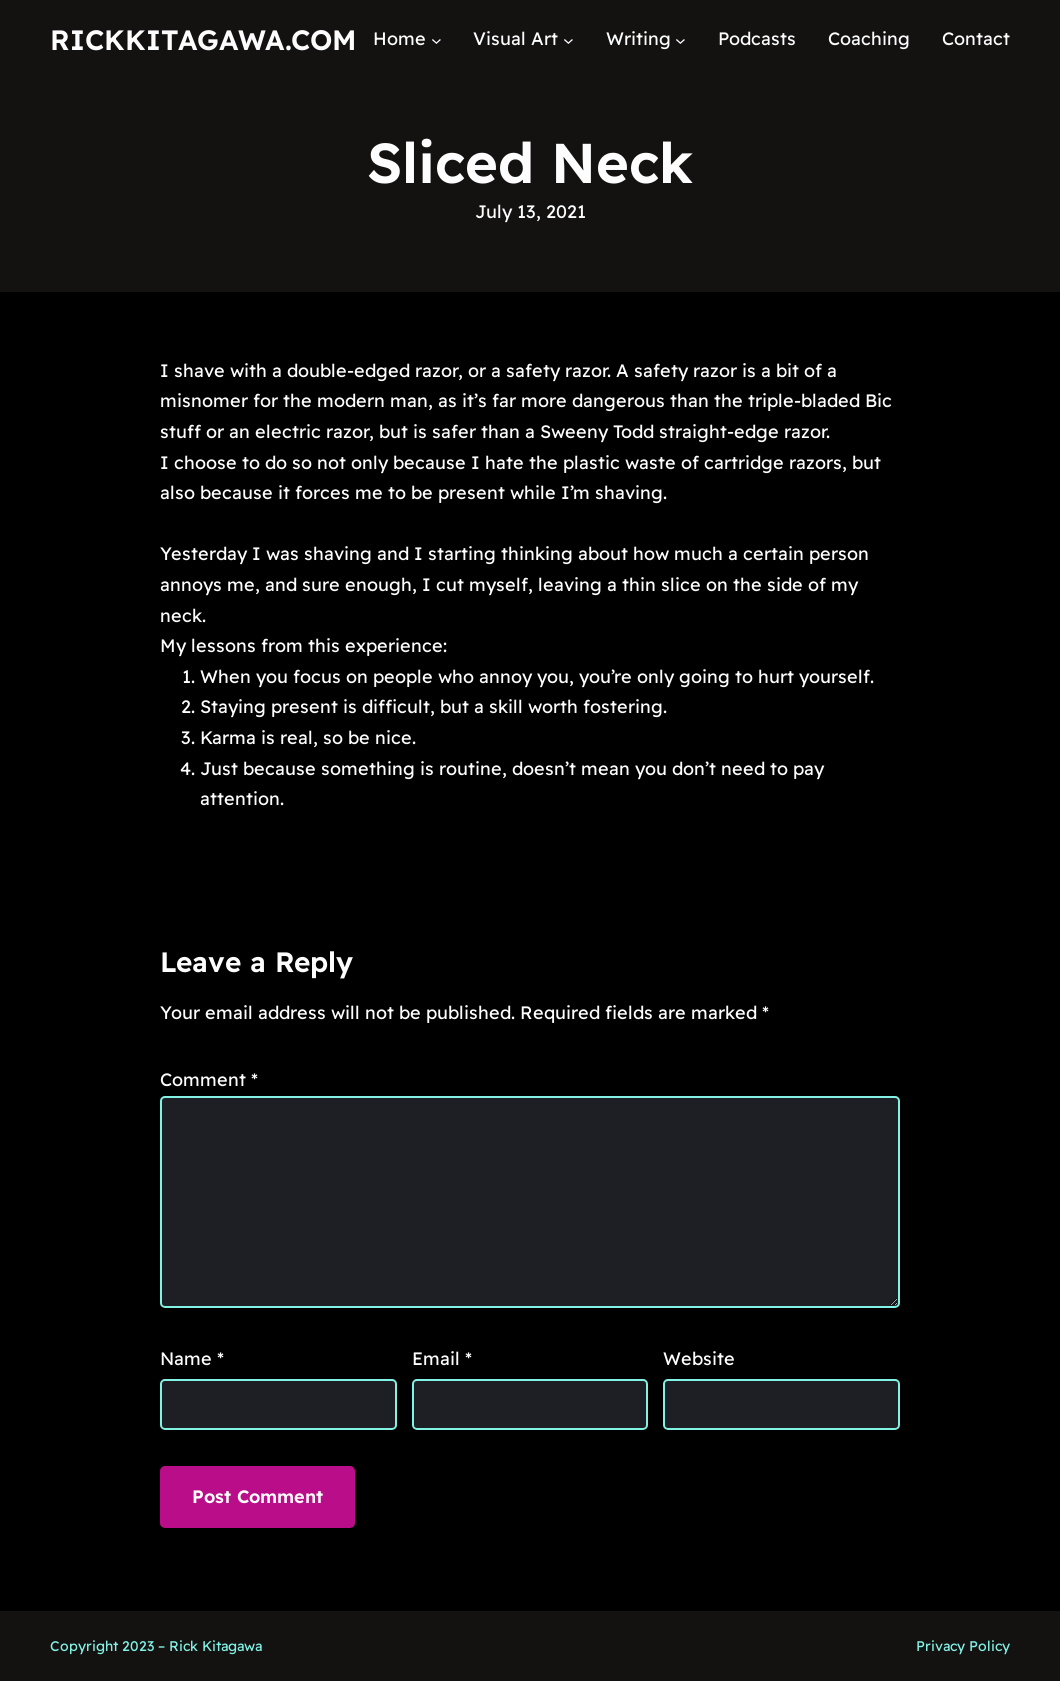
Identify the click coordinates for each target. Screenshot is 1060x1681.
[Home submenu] (436, 39)
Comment (209, 1079)
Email (442, 1358)
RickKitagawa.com (203, 39)
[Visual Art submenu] (568, 39)
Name (192, 1358)
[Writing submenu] (680, 39)
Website (699, 1358)
